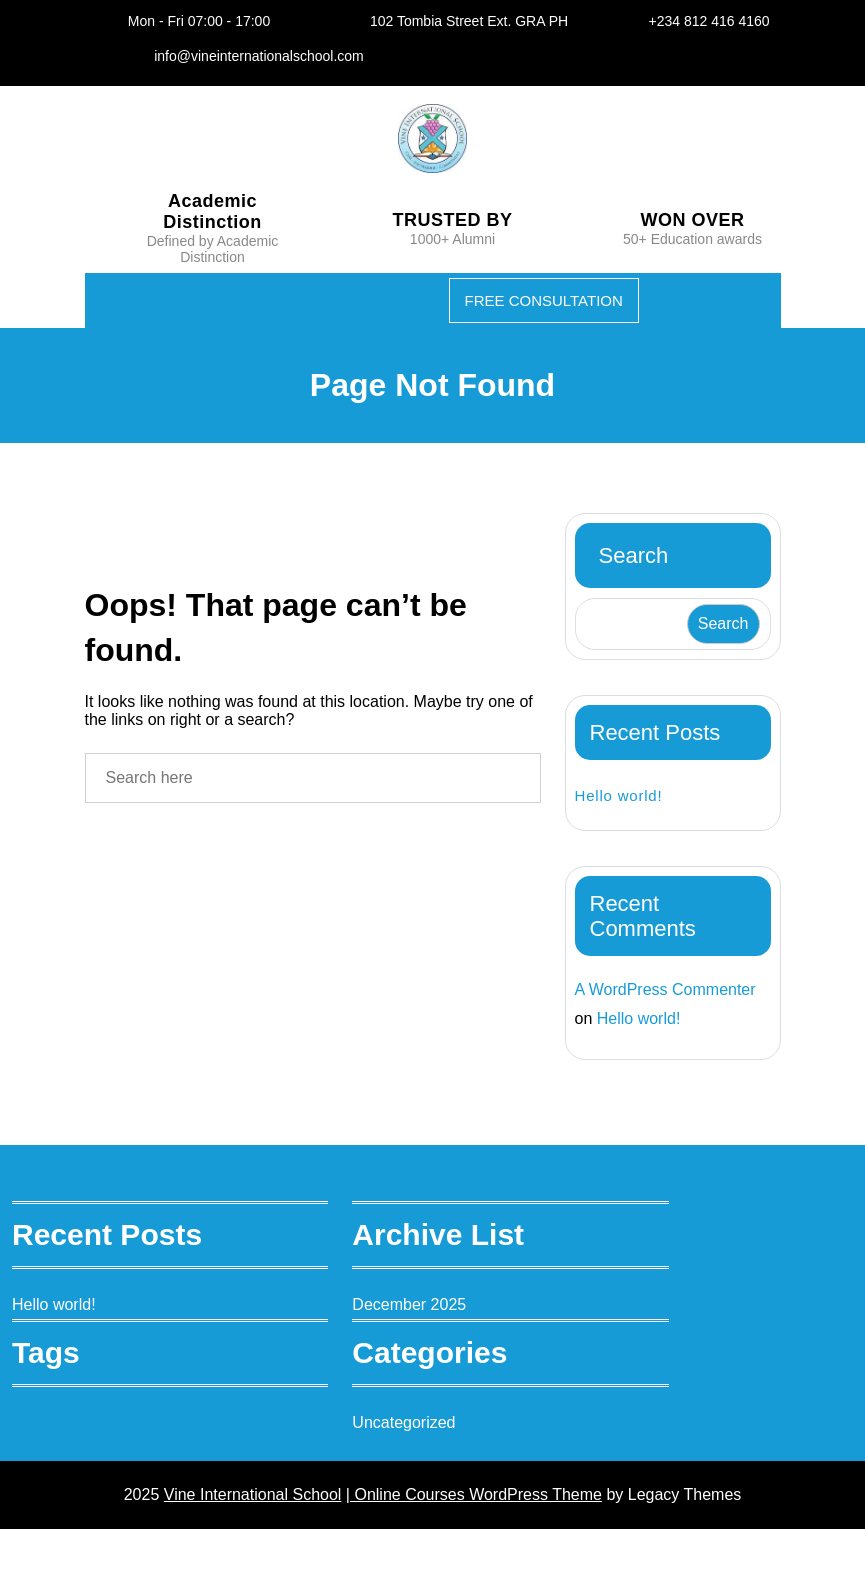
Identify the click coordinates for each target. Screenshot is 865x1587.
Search (638, 577)
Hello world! (622, 817)
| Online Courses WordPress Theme (478, 1549)
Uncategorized (430, 1473)
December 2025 (436, 1355)
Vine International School (237, 1549)
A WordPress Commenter (625, 1026)
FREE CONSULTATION (538, 322)
